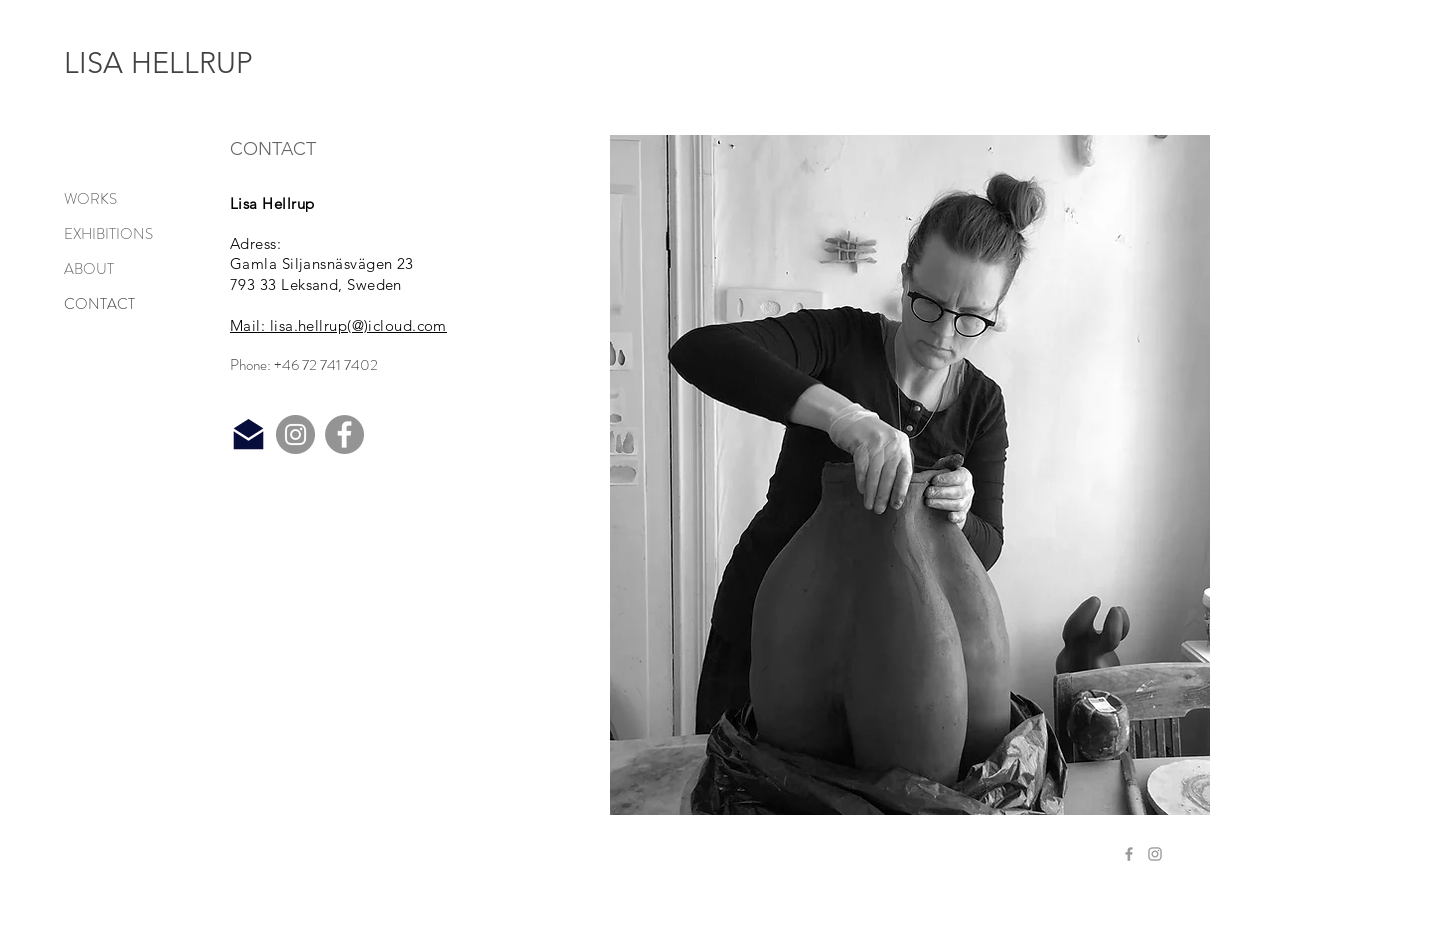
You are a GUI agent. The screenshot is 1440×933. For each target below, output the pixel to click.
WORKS (90, 199)
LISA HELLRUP (158, 62)
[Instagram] (295, 434)
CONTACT (99, 304)
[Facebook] (344, 434)
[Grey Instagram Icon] (1155, 854)
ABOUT (89, 269)
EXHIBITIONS (108, 234)
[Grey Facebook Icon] (1129, 854)
